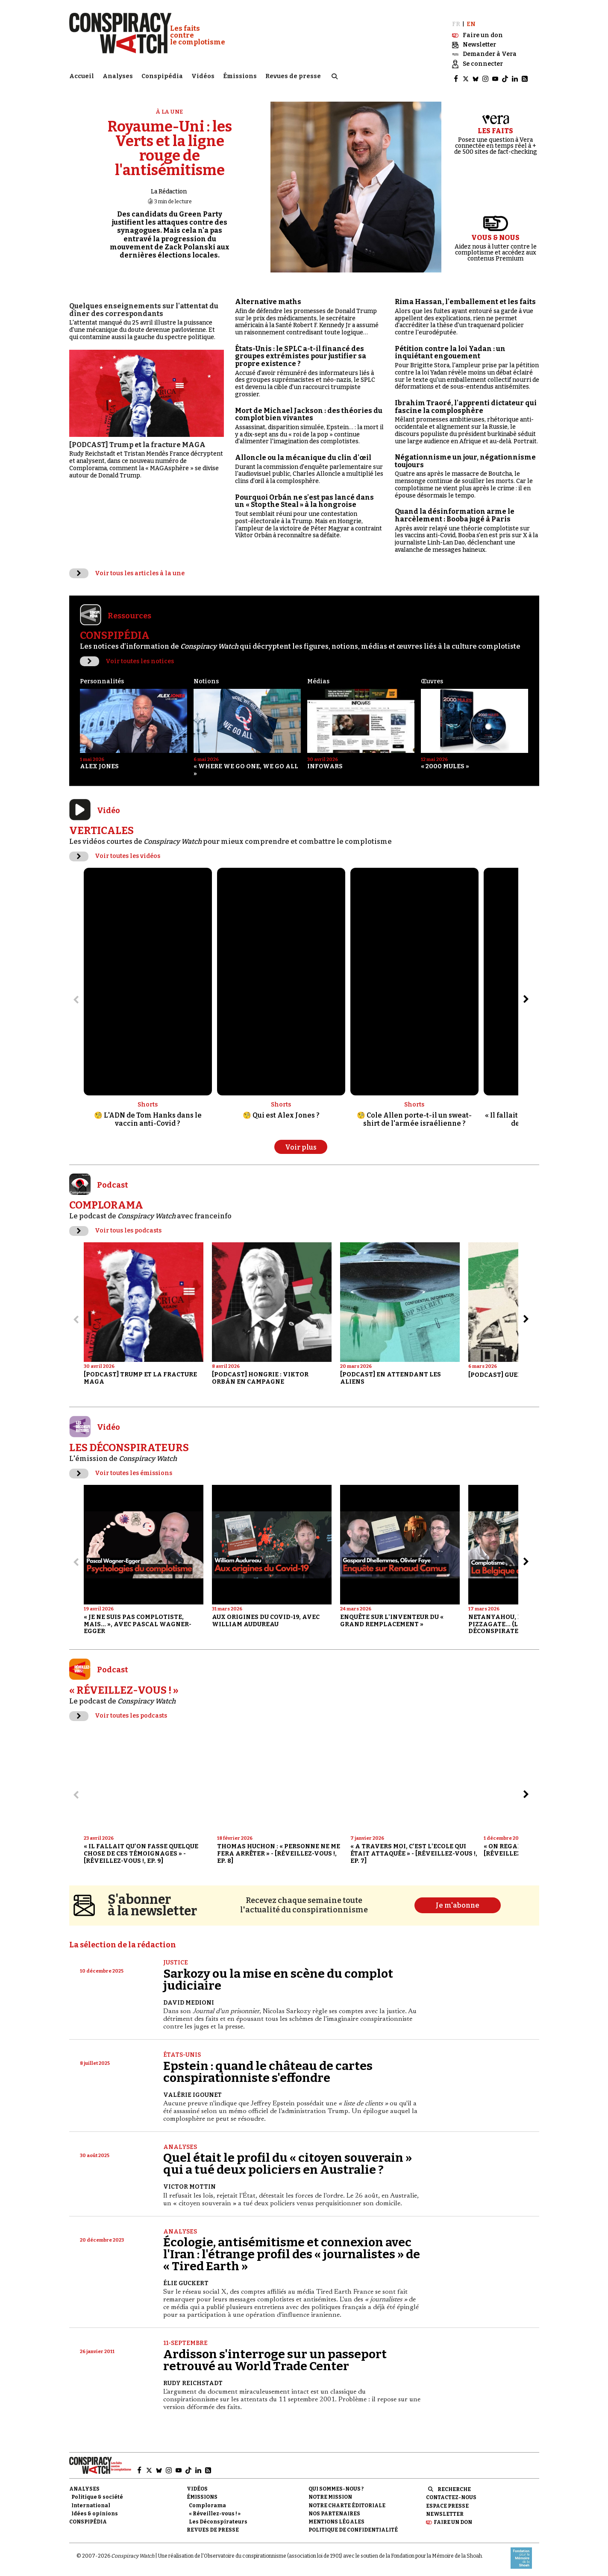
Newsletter (445, 2510)
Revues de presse (293, 75)
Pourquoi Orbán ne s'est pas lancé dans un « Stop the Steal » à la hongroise (304, 497)
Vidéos (202, 75)
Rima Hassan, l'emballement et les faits (465, 298)
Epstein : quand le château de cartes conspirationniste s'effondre (268, 2068)
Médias (318, 677)
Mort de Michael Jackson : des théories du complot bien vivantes (308, 411)
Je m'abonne (457, 1902)
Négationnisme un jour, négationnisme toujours (465, 457)
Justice (175, 1959)
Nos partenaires (334, 2510)
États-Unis (182, 2051)
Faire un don (453, 2518)
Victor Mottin (189, 2183)
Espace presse (447, 2502)
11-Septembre (185, 2339)
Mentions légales (336, 2518)
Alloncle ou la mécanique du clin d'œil (303, 454)
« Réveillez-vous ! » (215, 2510)
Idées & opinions (94, 2510)
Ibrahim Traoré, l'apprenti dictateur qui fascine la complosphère (466, 403)
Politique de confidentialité (353, 2526)
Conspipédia (162, 75)
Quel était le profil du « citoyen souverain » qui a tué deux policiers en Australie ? (287, 2160)
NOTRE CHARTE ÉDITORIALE (346, 2502)
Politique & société (97, 2494)
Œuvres (432, 677)
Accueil (81, 75)
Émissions (240, 75)
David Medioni (188, 1998)
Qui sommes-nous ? (336, 2485)
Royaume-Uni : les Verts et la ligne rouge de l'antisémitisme (170, 144)
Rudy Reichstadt (193, 2379)
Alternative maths (268, 298)
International (90, 2502)
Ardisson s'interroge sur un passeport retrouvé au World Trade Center (275, 2356)
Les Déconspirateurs (218, 2518)
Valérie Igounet (192, 2091)
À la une (169, 108)
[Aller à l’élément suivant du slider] (526, 996)
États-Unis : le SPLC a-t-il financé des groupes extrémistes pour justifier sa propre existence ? (300, 352)
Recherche (454, 2485)
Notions (206, 677)
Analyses (118, 75)
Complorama (207, 2502)
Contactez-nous (451, 2494)
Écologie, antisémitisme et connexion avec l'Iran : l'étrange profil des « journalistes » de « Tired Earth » (291, 2250)
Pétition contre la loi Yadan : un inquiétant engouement (450, 349)
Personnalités (102, 677)
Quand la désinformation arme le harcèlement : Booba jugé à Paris (454, 511)
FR (456, 20)
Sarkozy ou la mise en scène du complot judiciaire (278, 1976)
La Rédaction (169, 187)
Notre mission (330, 2494)
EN (471, 20)
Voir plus (301, 1143)
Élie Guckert (186, 2279)
